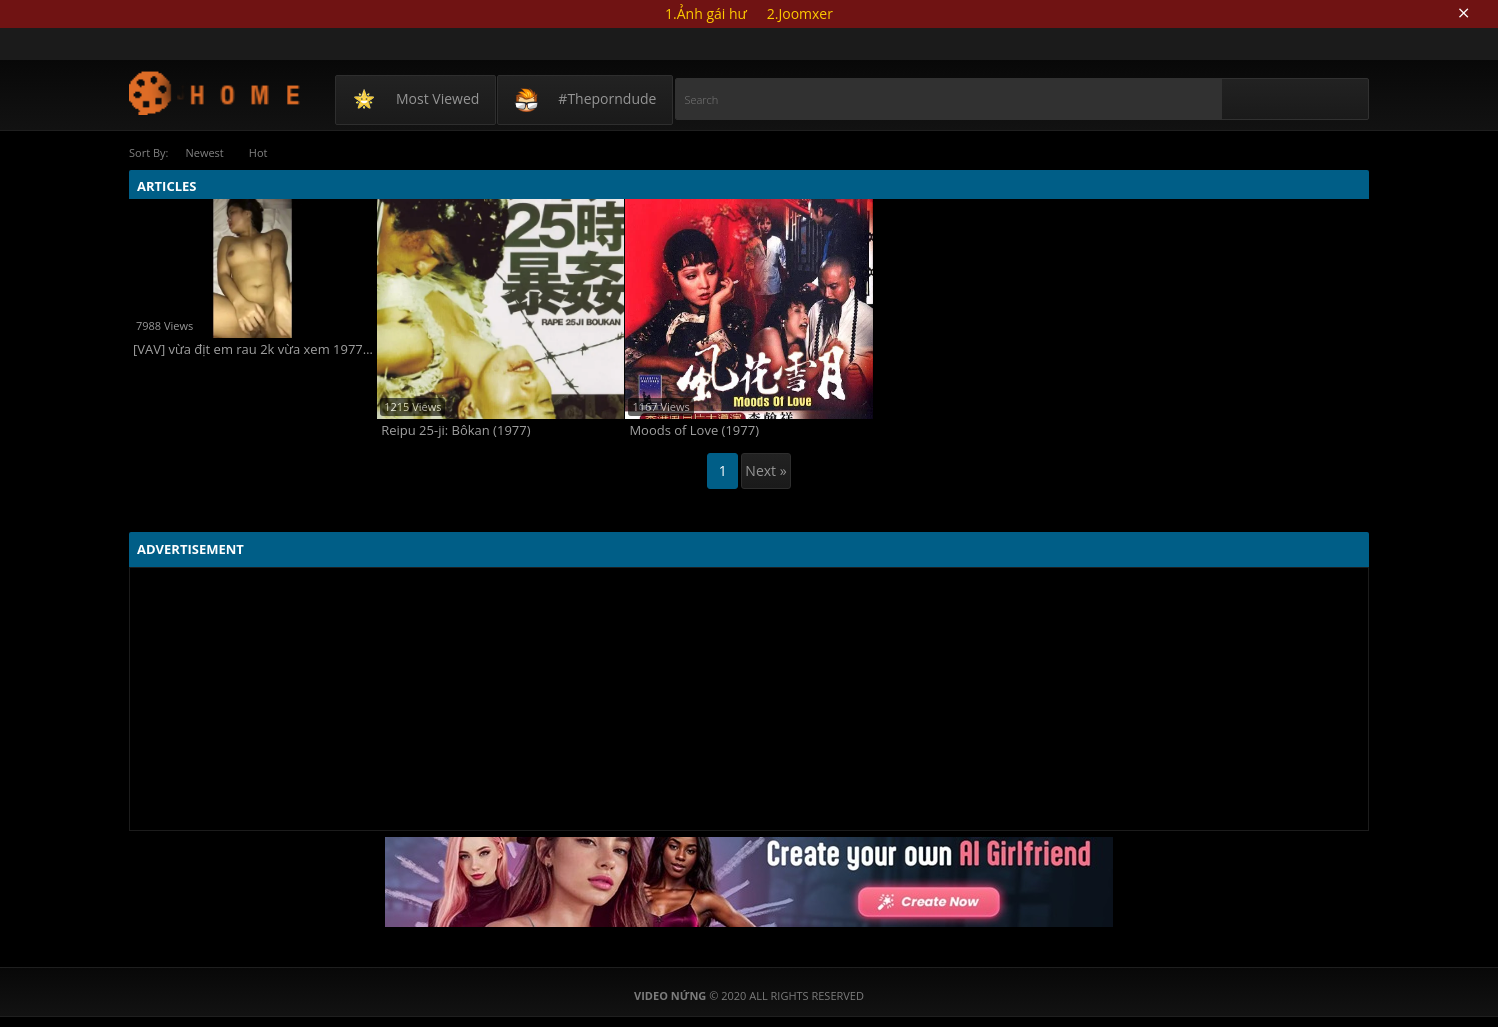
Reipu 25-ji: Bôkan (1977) (455, 430)
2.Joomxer (800, 13)
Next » (765, 470)
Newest (204, 152)
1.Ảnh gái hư (706, 13)
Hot (258, 152)
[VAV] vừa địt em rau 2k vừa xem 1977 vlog (254, 349)
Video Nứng (215, 92)
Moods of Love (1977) (694, 430)
